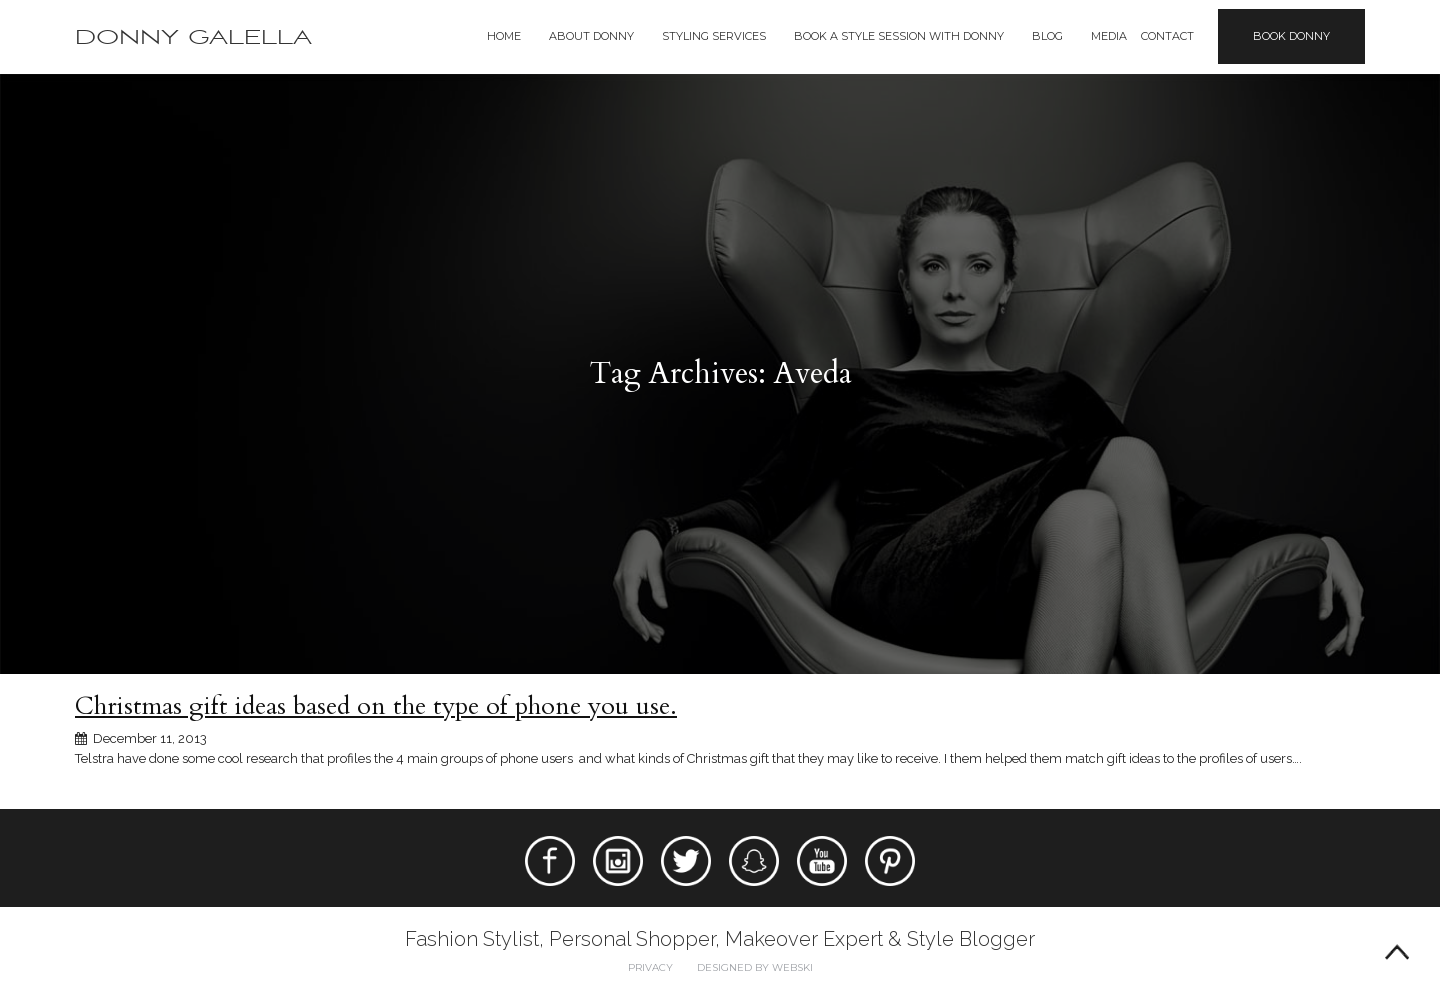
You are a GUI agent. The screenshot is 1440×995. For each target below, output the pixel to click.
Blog (1047, 36)
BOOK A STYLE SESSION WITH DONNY (899, 36)
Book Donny (1291, 36)
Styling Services (714, 36)
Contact (1167, 36)
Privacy (650, 967)
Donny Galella (193, 37)
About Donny (591, 36)
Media (1109, 36)
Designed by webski (755, 967)
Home (504, 36)
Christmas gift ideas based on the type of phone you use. (376, 706)
